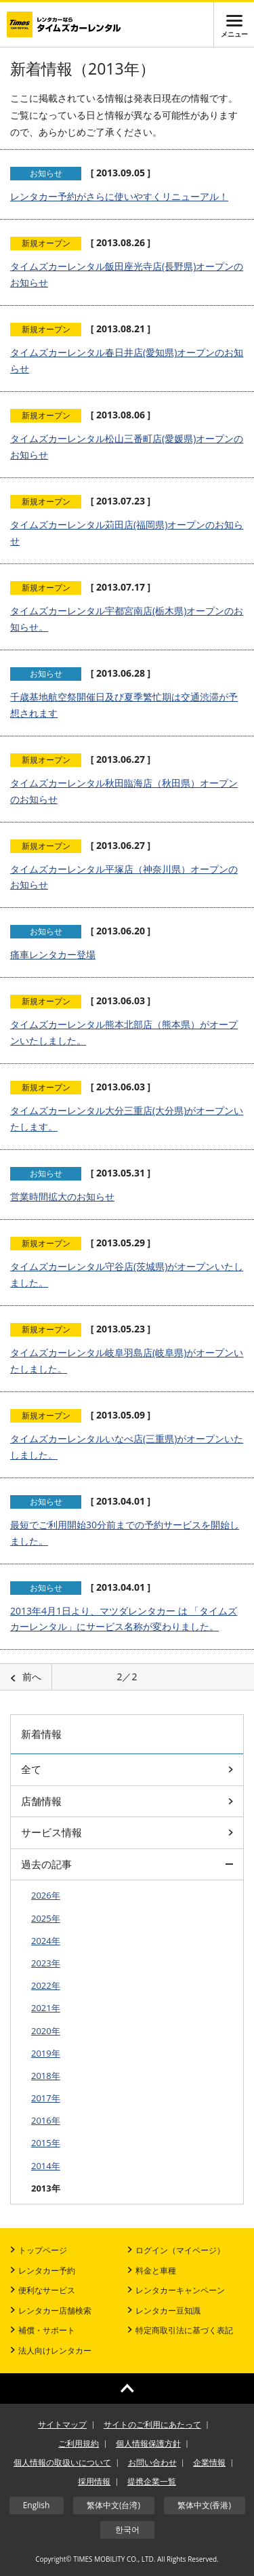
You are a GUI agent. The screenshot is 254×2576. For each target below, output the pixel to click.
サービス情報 (127, 1832)
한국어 (127, 2529)
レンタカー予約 (42, 2270)
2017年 (45, 2098)
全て (127, 1769)
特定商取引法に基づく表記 (180, 2330)
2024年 (45, 1941)
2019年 (45, 2053)
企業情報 (209, 2462)
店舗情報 (127, 1801)
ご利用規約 (78, 2443)
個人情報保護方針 (148, 2443)
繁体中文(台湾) (113, 2505)
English (36, 2505)
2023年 (45, 1963)
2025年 (45, 1918)
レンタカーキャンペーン (176, 2290)
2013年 (45, 2188)
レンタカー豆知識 (163, 2310)
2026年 (45, 1895)
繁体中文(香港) (204, 2505)
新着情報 (41, 1734)
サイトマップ (62, 2424)
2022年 (45, 1985)
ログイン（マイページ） (176, 2250)
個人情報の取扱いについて (62, 2462)
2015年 (45, 2143)
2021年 (45, 2008)
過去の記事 (127, 1864)
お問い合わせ (152, 2462)
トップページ (38, 2250)
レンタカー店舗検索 (50, 2310)
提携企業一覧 (151, 2481)
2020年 (45, 2031)
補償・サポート (42, 2330)
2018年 (45, 2075)
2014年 (45, 2166)
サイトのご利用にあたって (152, 2424)
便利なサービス (42, 2290)
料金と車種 (151, 2270)
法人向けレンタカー (50, 2350)
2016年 (45, 2120)
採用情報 (94, 2481)
